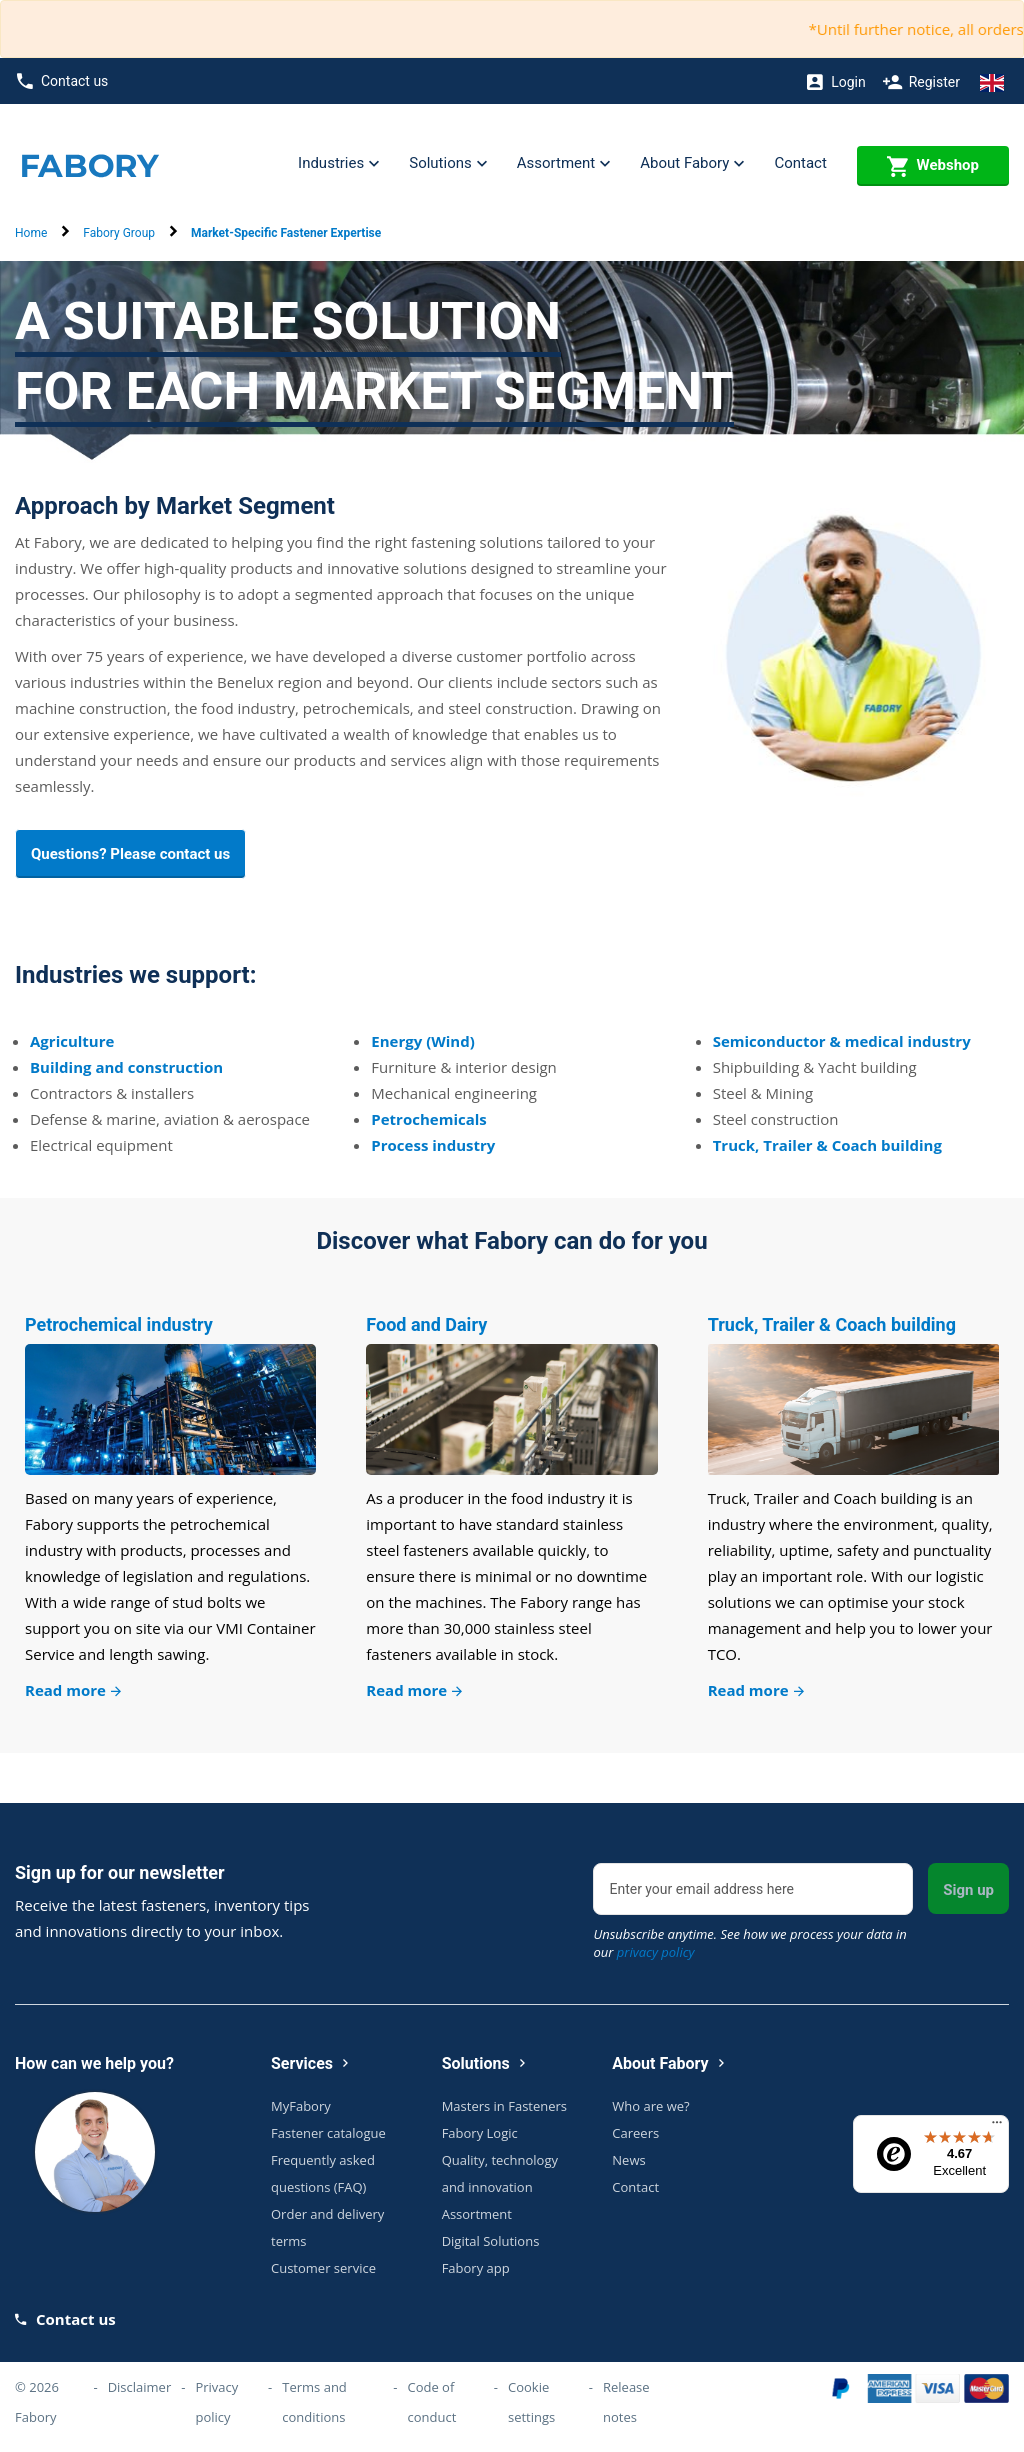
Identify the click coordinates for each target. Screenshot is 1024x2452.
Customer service (323, 2268)
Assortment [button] (563, 164)
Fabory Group (119, 233)
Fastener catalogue (328, 2133)
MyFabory (301, 2106)
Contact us (62, 81)
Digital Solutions (491, 2241)
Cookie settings (531, 2402)
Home (31, 233)
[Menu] (997, 2127)
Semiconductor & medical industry (842, 1041)
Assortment (477, 2214)
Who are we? (650, 2106)
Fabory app (476, 2268)
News (628, 2160)
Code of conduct (431, 2402)
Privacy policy (216, 2402)
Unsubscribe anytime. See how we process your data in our (749, 1943)
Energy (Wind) (422, 1041)
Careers (635, 2133)
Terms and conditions (314, 2402)
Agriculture (72, 1041)
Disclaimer (140, 2387)
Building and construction (126, 1067)
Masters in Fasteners (504, 2106)
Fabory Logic (480, 2133)
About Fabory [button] (692, 164)
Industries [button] (338, 164)
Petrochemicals (428, 1119)
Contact (800, 163)
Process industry (433, 1145)
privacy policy (656, 1952)
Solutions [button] (448, 164)
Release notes (626, 2402)
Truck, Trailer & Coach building (827, 1145)
